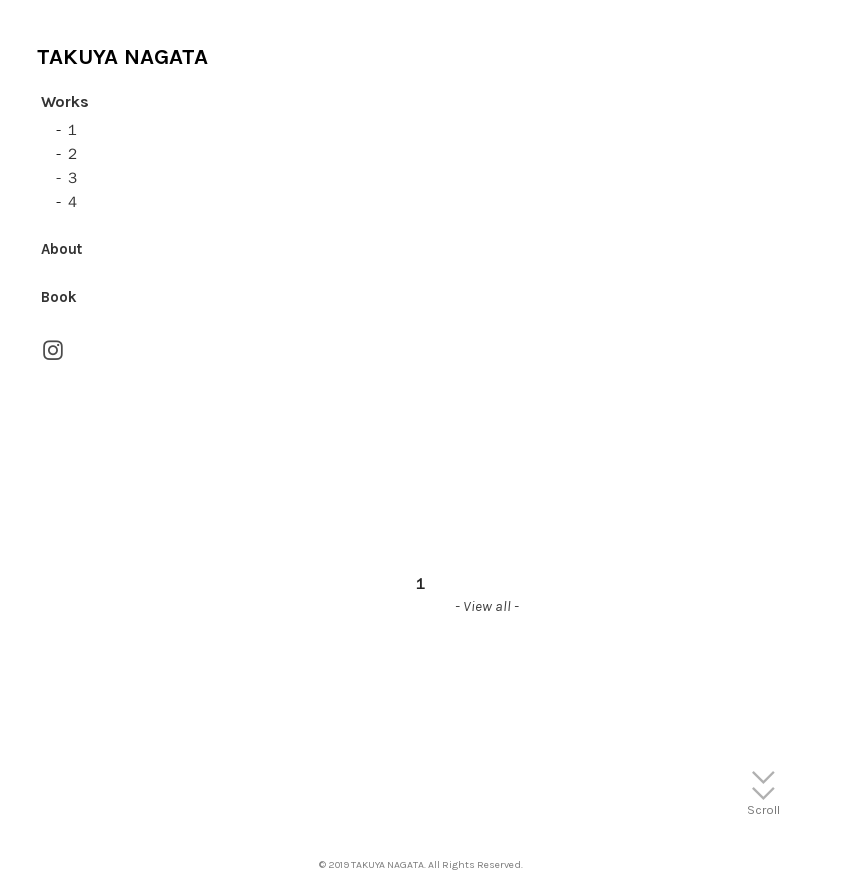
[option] (420, 426)
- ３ (68, 178)
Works (65, 101)
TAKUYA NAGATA (122, 56)
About (61, 249)
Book (59, 297)
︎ (53, 351)
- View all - (487, 606)
